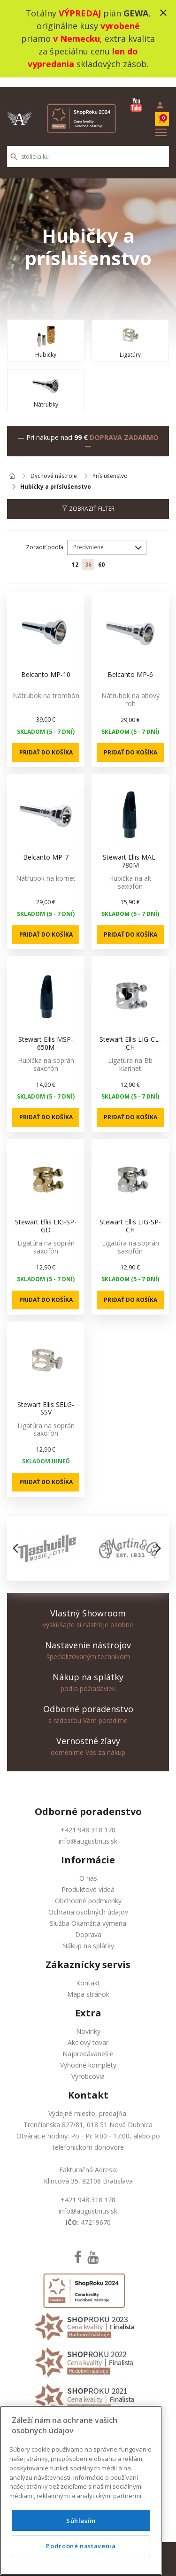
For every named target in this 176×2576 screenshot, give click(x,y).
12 (75, 555)
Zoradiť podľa (44, 538)
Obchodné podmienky (88, 1891)
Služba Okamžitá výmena (88, 1913)
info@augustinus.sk (88, 1831)
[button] (18, 1539)
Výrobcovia (88, 2066)
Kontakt (88, 1973)
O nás (88, 1868)
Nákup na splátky (88, 1936)
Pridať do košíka (46, 742)
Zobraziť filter (88, 499)
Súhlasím (81, 2558)
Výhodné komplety (88, 2055)
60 (101, 555)
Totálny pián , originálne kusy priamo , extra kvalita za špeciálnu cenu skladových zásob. (88, 38)
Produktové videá (88, 1880)
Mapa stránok (88, 1984)
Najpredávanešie (88, 2044)
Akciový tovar (88, 2033)
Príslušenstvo (110, 467)
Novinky (88, 2021)
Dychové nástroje (54, 467)
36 (88, 555)
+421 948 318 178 (88, 1820)
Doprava (88, 1925)
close (163, 12)
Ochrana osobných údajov (88, 1902)
